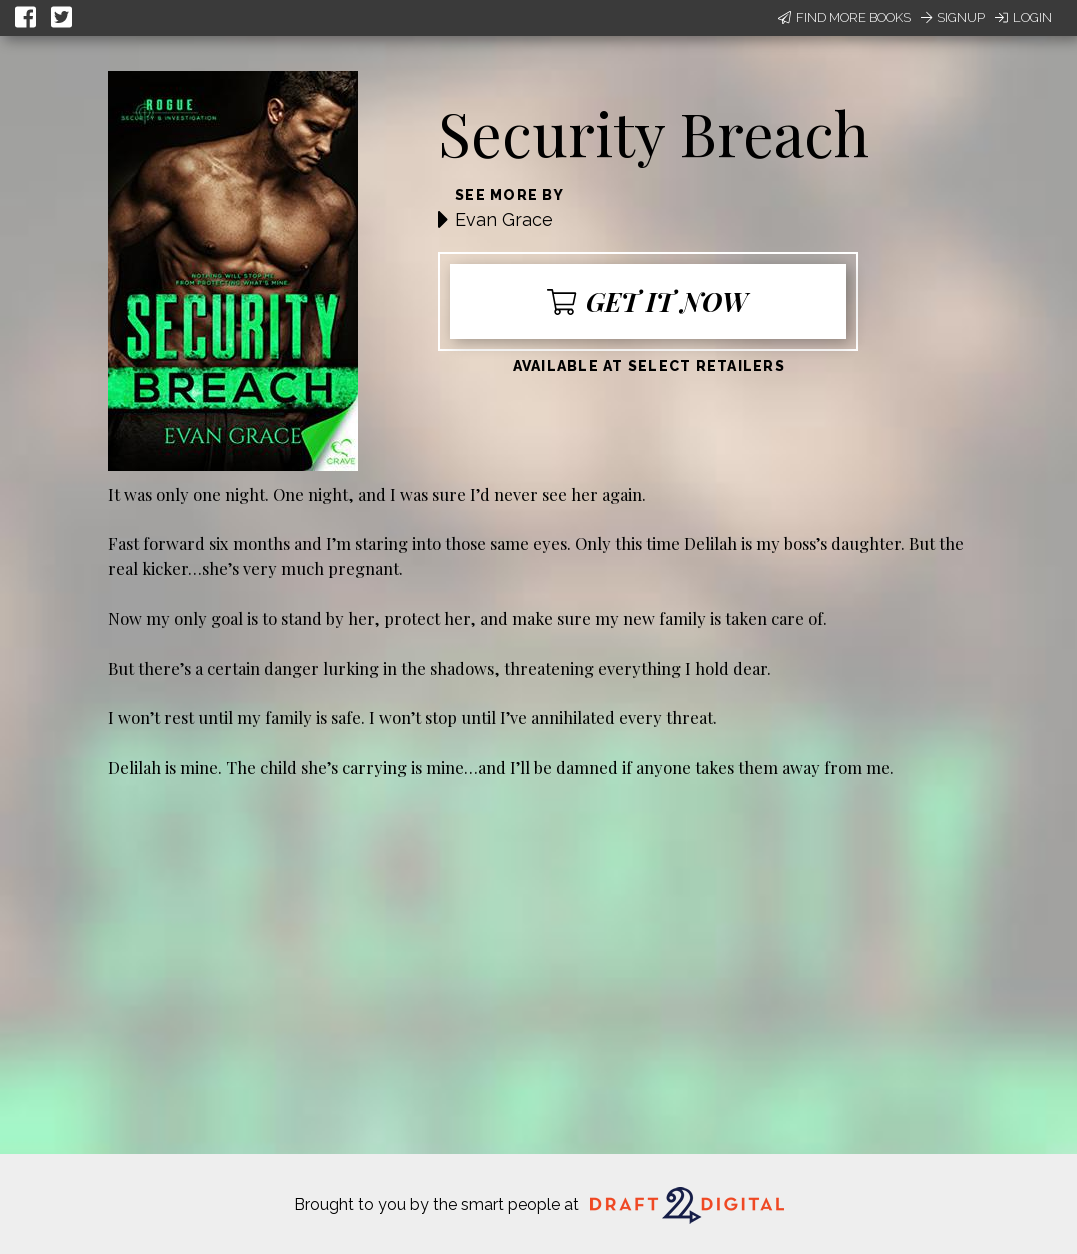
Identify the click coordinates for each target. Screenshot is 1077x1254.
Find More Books (844, 17)
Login (1023, 17)
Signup (953, 17)
